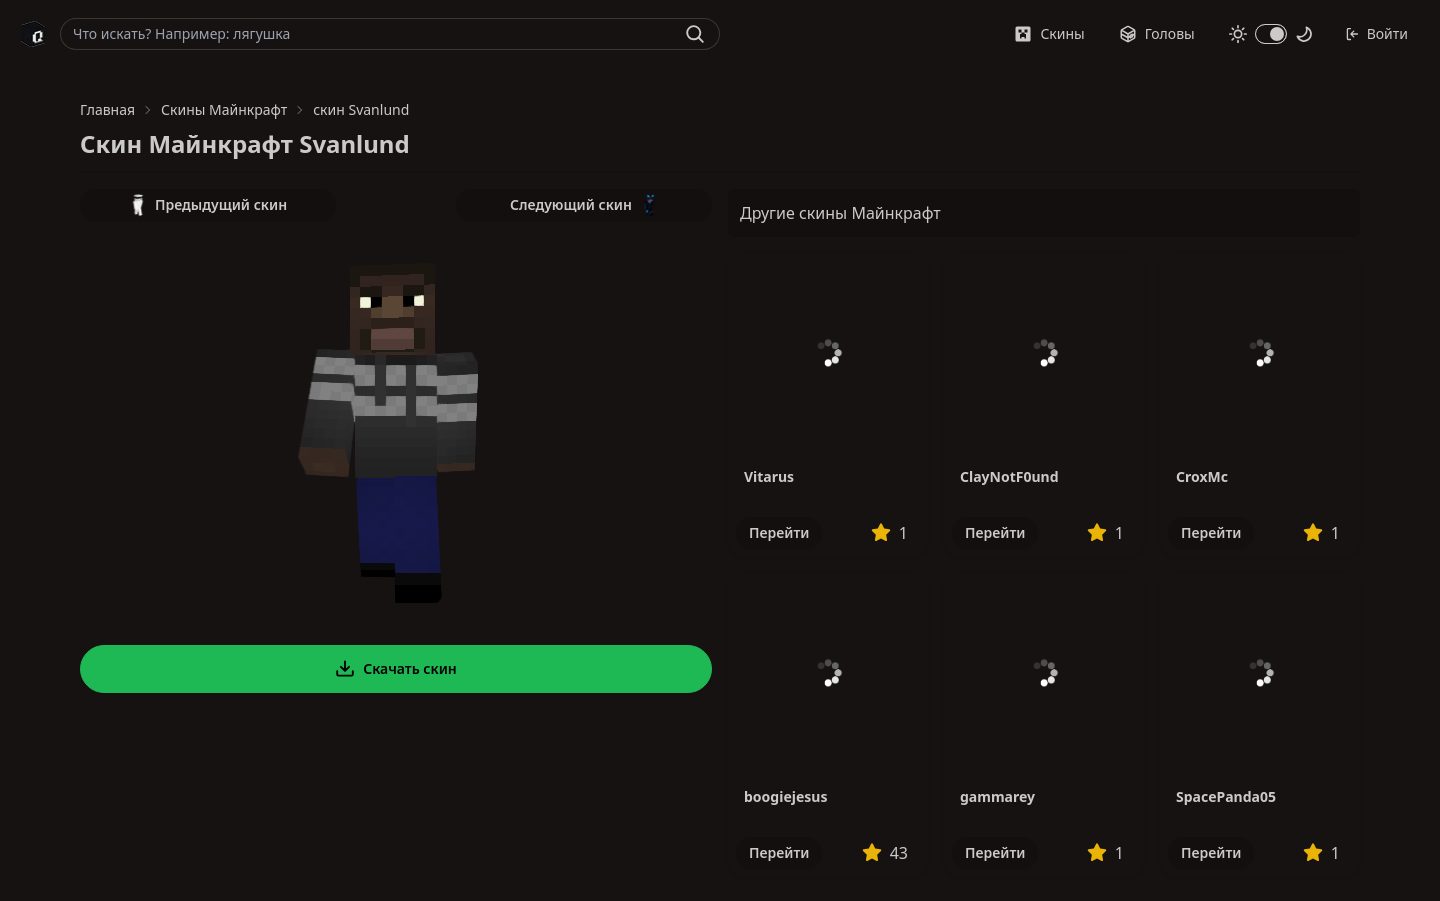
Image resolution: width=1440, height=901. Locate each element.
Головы (1157, 33)
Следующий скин (584, 205)
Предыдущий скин (208, 205)
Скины (1049, 33)
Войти (1376, 33)
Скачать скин (396, 669)
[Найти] (695, 34)
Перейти (779, 532)
